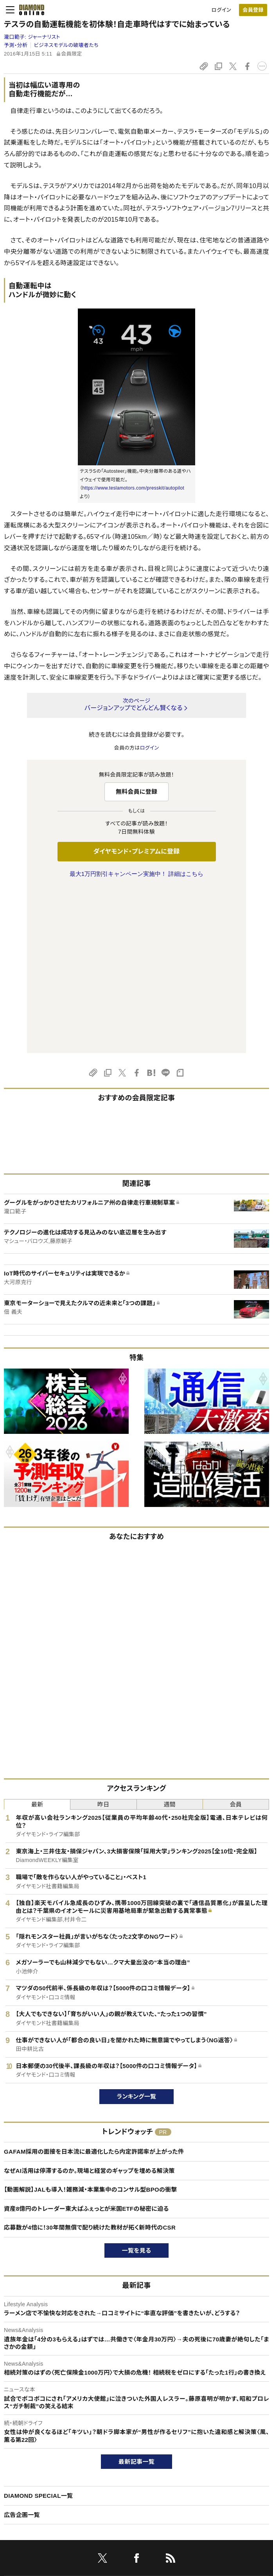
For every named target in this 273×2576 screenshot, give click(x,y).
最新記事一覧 (136, 2297)
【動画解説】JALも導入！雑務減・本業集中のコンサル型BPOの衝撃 (90, 2025)
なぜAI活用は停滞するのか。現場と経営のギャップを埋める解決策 (89, 2006)
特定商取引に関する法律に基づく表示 (46, 2497)
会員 (236, 1640)
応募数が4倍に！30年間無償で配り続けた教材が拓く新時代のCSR (90, 2063)
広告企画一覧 (22, 2350)
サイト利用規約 (21, 2483)
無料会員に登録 (137, 791)
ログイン (221, 10)
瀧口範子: (32, 37)
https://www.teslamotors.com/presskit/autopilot (133, 488)
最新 (37, 1640)
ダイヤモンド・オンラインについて (44, 2424)
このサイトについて (25, 2444)
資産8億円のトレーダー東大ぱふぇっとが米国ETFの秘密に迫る (86, 2044)
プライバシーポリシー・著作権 (37, 2510)
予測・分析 (15, 45)
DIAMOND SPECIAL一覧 (38, 2331)
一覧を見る (136, 2086)
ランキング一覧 (136, 1932)
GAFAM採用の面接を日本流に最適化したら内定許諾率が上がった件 (94, 1987)
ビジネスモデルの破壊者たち (66, 45)
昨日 (103, 1640)
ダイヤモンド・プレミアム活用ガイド (43, 2470)
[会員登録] (253, 10)
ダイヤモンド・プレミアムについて (40, 2457)
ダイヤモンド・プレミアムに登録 (136, 851)
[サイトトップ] (29, 9)
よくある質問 (18, 2523)
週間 (169, 1640)
